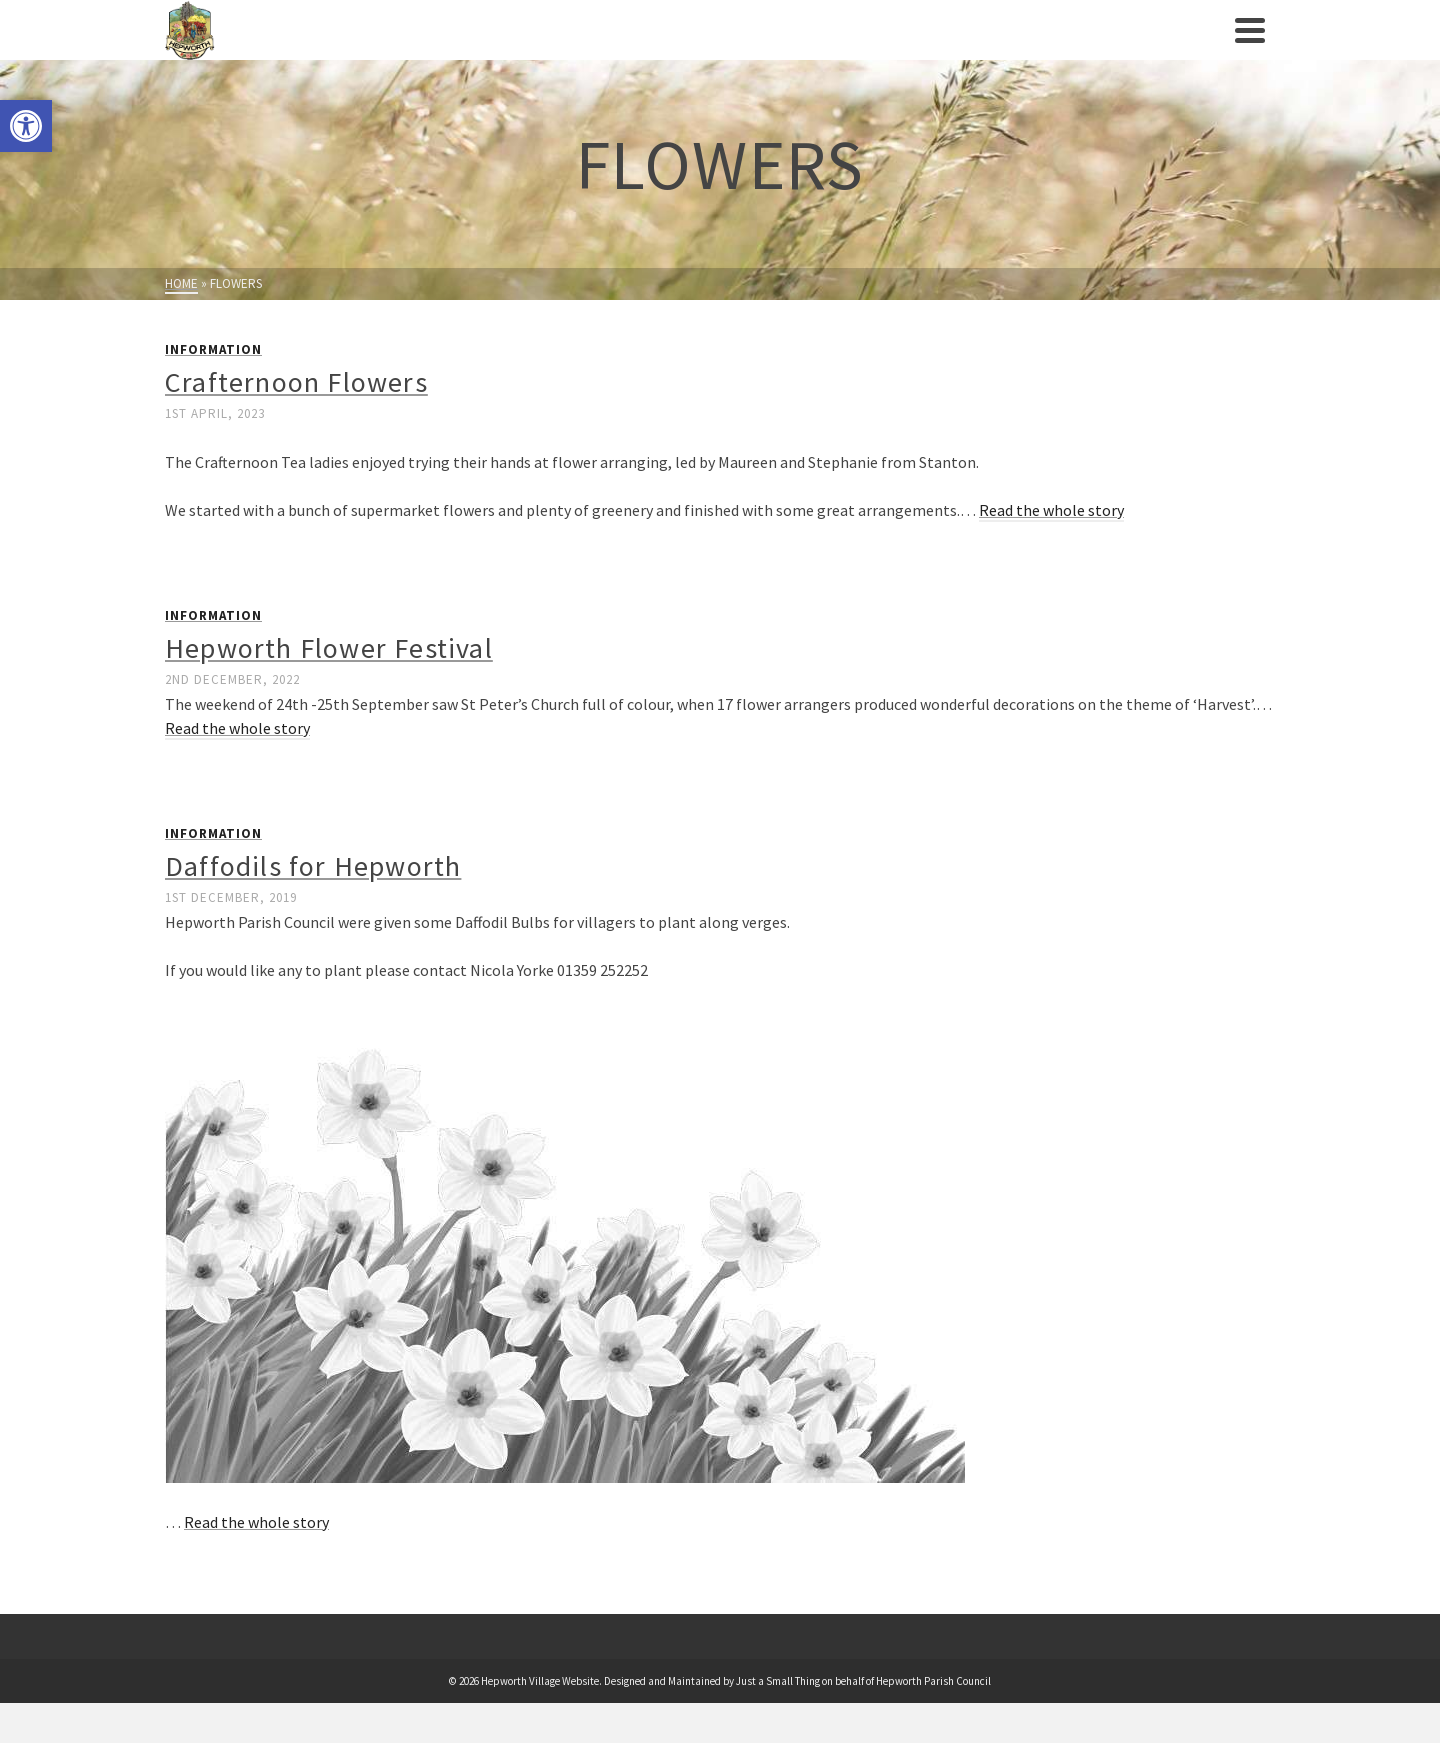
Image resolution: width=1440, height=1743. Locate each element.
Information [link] (213, 349)
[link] (26, 126)
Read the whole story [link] (1051, 510)
